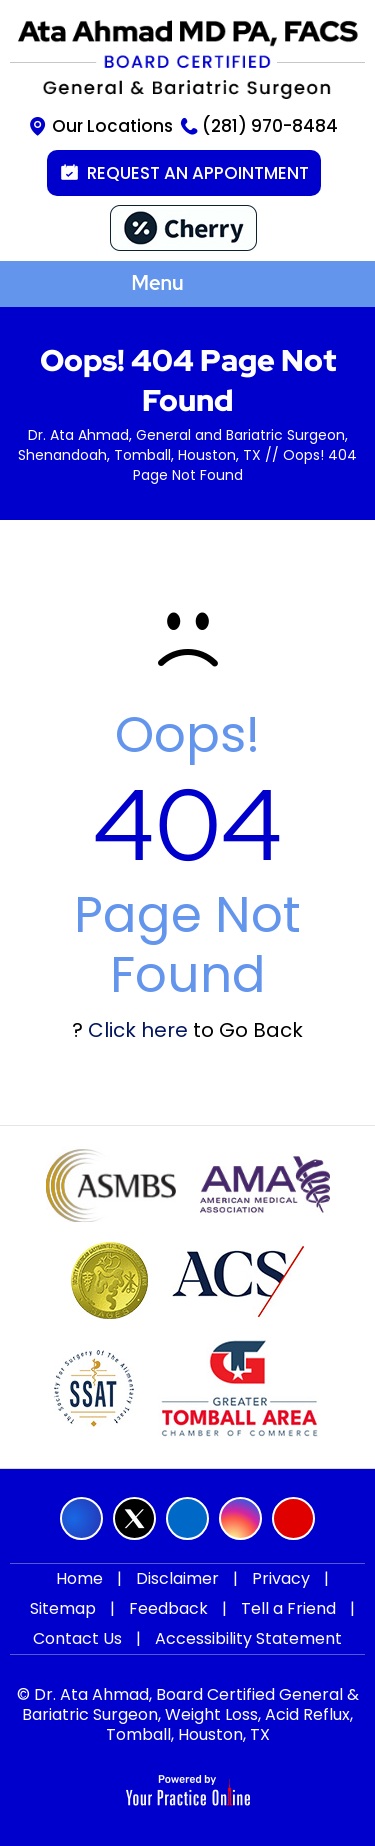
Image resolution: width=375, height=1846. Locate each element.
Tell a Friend (288, 1608)
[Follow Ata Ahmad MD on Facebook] (81, 1518)
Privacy (281, 1578)
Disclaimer (177, 1578)
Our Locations (112, 126)
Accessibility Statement (248, 1638)
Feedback (168, 1608)
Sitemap (63, 1608)
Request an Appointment (198, 173)
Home (79, 1578)
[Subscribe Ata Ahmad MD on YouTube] (293, 1518)
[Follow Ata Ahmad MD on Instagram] (240, 1518)
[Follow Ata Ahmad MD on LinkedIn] (187, 1518)
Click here (138, 1030)
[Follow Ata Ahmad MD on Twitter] (134, 1518)
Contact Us (77, 1638)
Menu (182, 285)
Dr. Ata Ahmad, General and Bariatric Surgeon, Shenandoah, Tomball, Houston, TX (183, 445)
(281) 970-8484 (270, 126)
